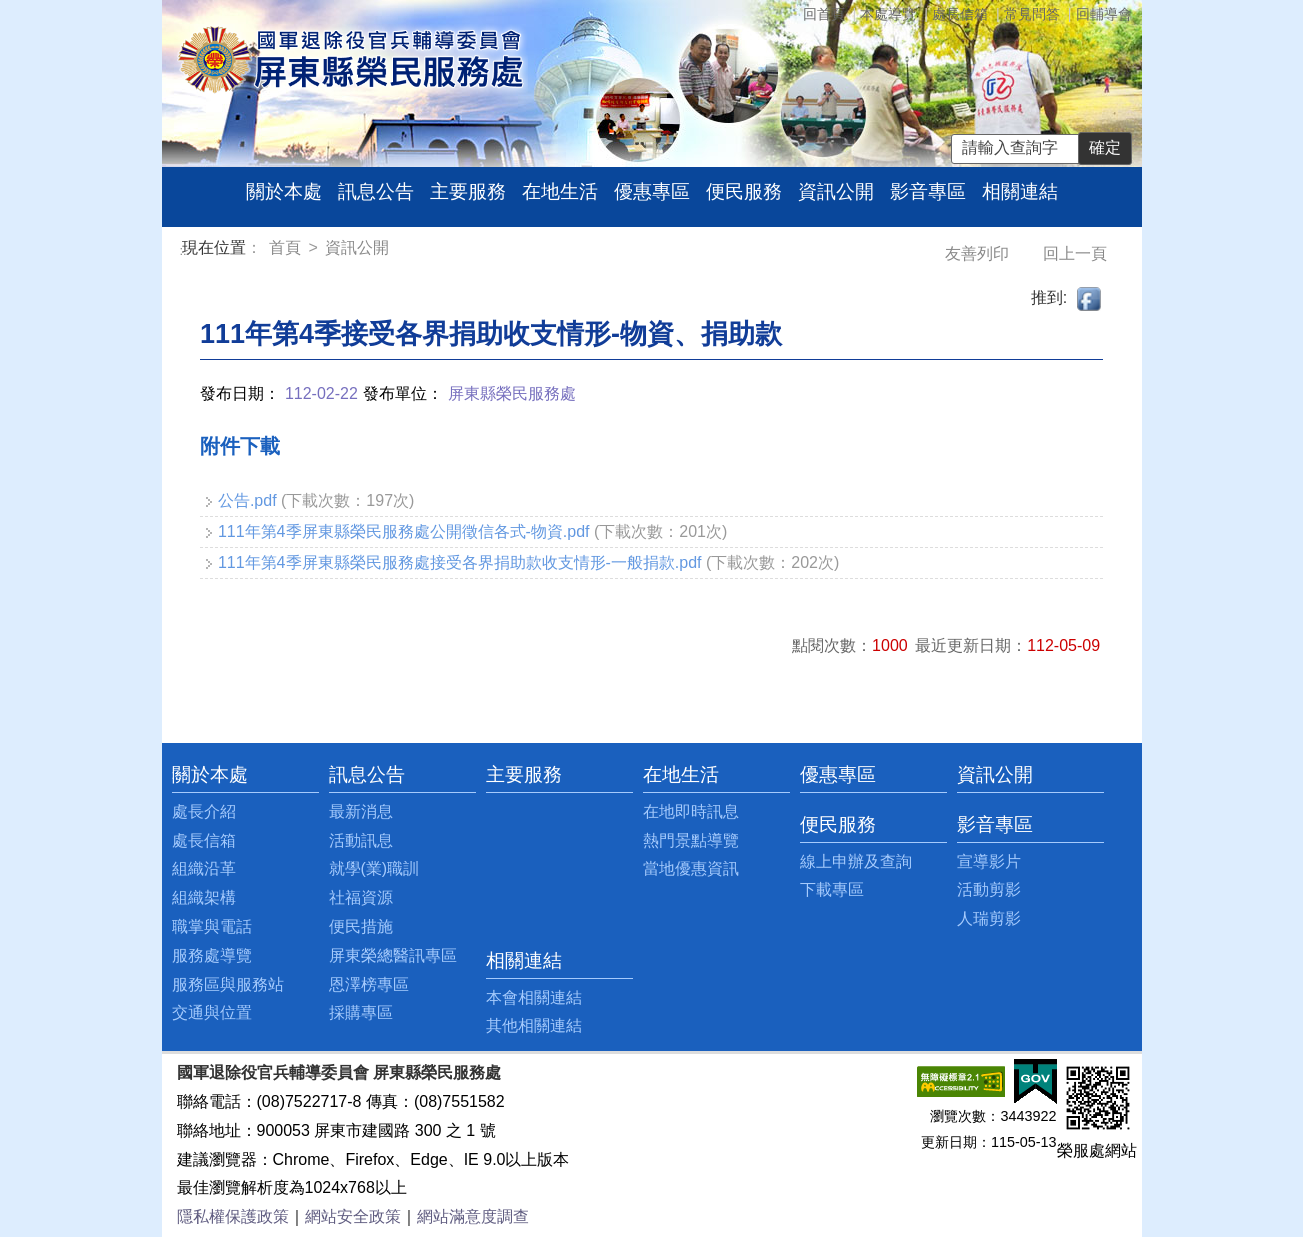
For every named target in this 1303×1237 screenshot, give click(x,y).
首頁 (287, 247)
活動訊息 (361, 840)
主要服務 (468, 191)
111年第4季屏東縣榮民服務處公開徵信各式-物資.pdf (404, 531)
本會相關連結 (534, 997)
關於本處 (284, 191)
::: (185, 250)
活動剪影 (989, 889)
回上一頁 (1075, 253)
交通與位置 (212, 1012)
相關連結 (1020, 191)
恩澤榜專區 (369, 984)
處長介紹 (204, 811)
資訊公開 (836, 191)
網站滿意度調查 (473, 1216)
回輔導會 (1104, 14)
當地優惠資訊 (691, 868)
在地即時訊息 (691, 811)
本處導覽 (888, 14)
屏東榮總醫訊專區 (393, 955)
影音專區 (928, 191)
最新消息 (361, 811)
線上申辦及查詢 (856, 861)
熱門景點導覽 (691, 840)
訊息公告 (376, 191)
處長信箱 (960, 14)
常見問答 (1032, 14)
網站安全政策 (353, 1216)
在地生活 (560, 191)
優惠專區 (652, 191)
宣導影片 (989, 861)
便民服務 (744, 191)
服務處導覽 (212, 955)
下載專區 (832, 889)
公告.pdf (247, 500)
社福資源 (361, 897)
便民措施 (361, 926)
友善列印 (979, 253)
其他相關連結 (534, 1025)
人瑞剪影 (989, 918)
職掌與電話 (212, 926)
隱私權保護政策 (233, 1216)
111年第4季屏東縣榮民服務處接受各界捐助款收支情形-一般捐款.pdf (460, 562)
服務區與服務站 (228, 984)
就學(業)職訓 (374, 868)
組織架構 (204, 897)
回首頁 (824, 14)
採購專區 (361, 1012)
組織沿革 (204, 868)
